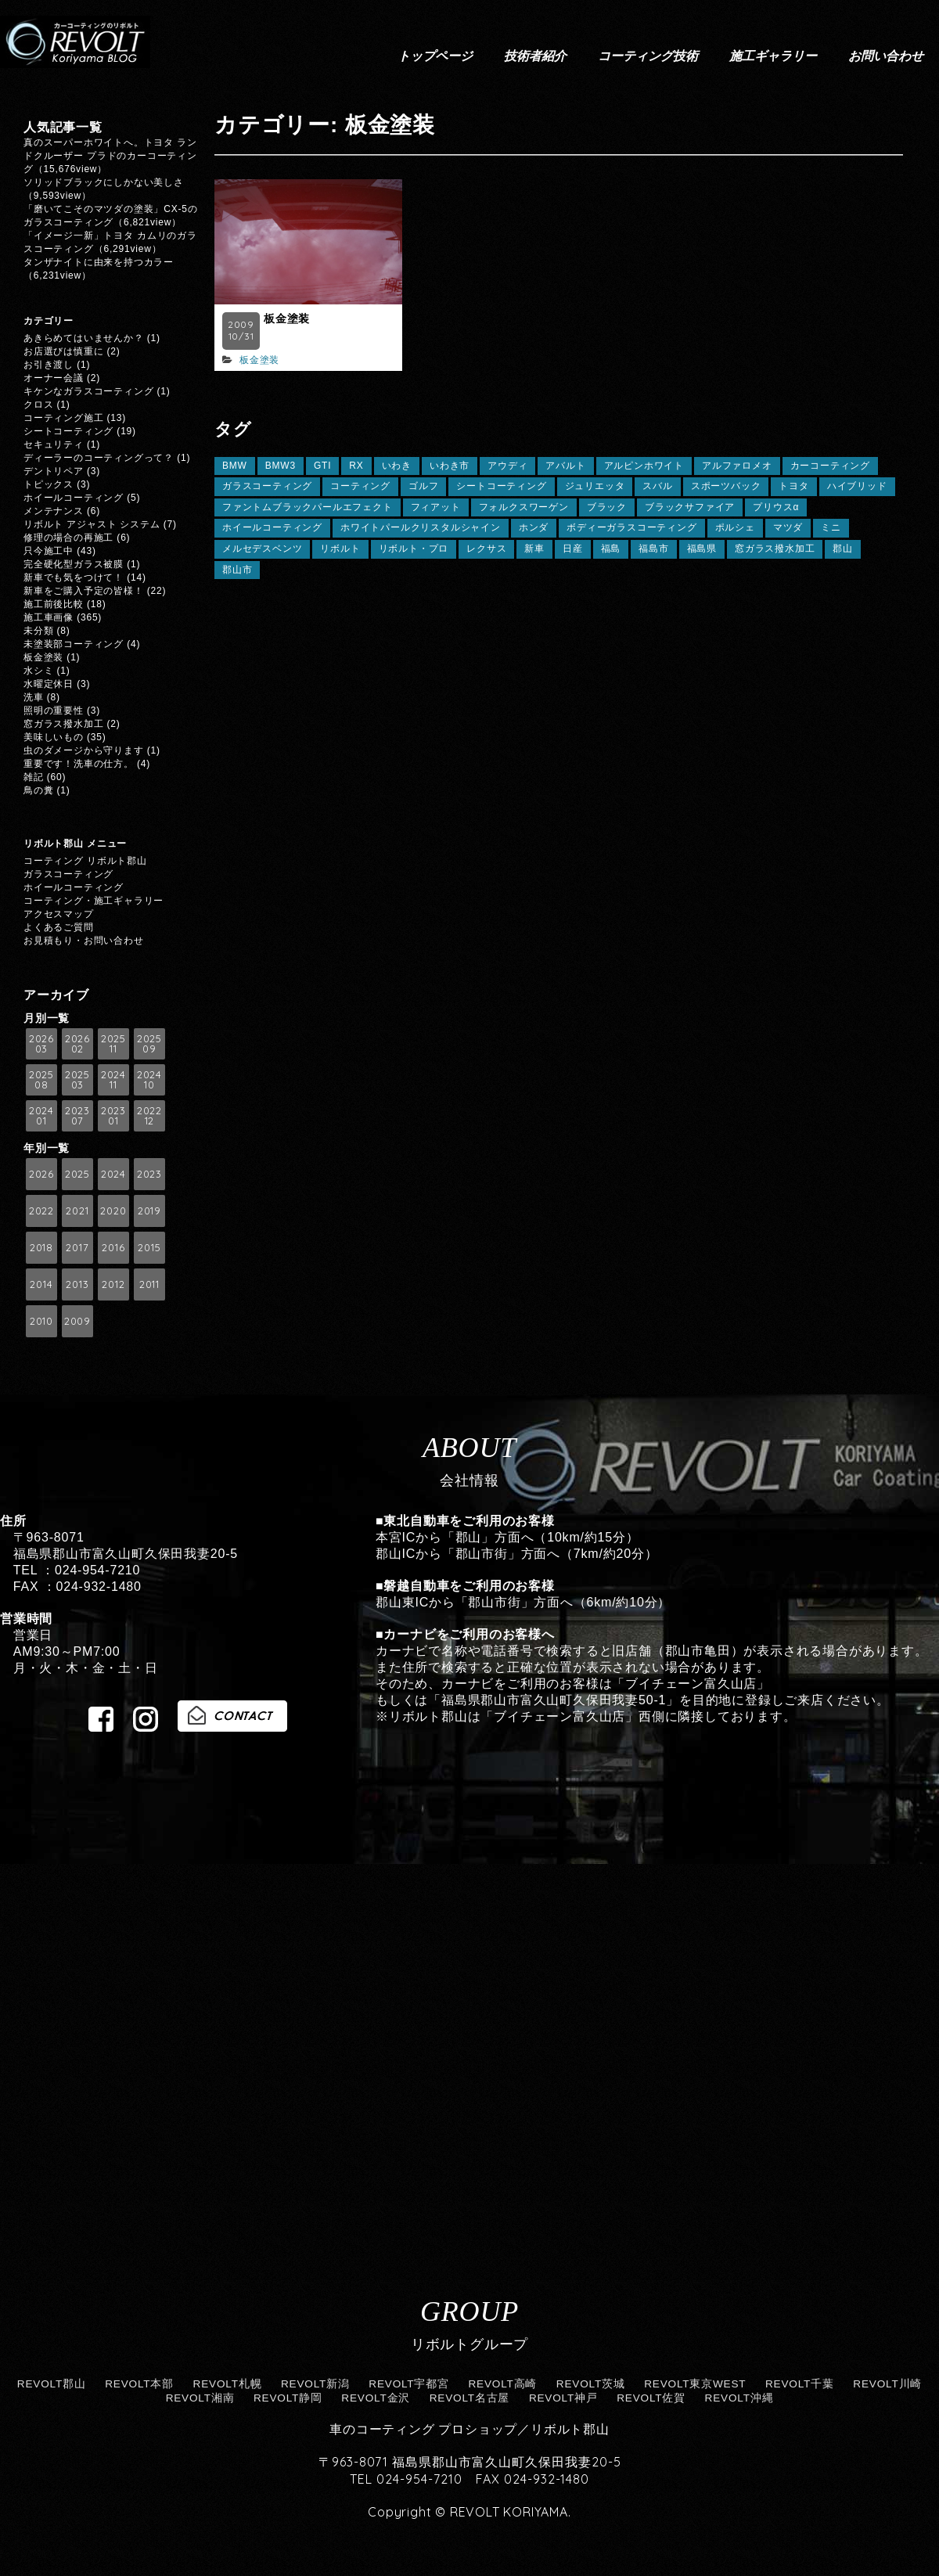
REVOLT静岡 (288, 2398)
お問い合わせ (885, 55)
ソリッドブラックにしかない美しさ (108, 182)
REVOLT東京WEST (695, 2384)
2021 (77, 1210)
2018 (41, 1247)
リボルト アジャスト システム (91, 524)
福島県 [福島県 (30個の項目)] (702, 548)
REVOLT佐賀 (651, 2398)
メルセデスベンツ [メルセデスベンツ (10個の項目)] (262, 548)
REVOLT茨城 (590, 2384)
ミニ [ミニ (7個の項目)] (831, 527)
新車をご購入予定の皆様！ (83, 590)
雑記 (33, 777)
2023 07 (77, 1115)
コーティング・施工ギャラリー (93, 900)
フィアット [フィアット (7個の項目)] (436, 507)
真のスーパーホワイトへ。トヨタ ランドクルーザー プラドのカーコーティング (110, 155)
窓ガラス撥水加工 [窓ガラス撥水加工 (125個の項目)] (775, 548)
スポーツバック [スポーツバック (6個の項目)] (726, 485)
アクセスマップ (58, 913)
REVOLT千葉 (799, 2384)
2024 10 (149, 1079)
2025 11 (113, 1043)
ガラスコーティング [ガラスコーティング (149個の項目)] (267, 485)
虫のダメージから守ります (83, 750)
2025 (77, 1173)
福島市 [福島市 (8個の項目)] (653, 548)
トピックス (48, 484)
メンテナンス (53, 510)
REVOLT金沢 (375, 2398)
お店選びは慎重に (63, 351)
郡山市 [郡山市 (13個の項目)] (237, 569)
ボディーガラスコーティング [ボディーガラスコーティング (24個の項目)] (631, 527)
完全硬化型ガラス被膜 (73, 564)
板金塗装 (287, 318)
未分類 (38, 630)
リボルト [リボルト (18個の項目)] (340, 548)
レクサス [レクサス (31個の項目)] (486, 548)
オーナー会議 (53, 377)
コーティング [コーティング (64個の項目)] (360, 485)
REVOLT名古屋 (470, 2398)
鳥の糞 (38, 790)
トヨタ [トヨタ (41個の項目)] (793, 485)
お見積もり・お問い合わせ (83, 940)
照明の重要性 (53, 710)
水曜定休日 (48, 683)
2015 (149, 1247)
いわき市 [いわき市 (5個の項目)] (450, 465)
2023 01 (113, 1115)
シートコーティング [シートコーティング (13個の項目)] (501, 485)
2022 (41, 1210)
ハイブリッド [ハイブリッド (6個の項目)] (857, 485)
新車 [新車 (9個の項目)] (534, 548)
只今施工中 (48, 550)
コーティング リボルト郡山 (85, 860)
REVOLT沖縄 (739, 2398)
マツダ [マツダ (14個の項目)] (788, 527)
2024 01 (41, 1115)
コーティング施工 (63, 417)
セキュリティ (53, 444)
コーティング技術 (648, 55)
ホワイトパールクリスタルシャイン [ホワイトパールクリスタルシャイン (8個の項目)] (420, 527)
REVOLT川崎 (887, 2384)
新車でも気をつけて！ (73, 577)
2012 (113, 1284)
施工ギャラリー (773, 55)
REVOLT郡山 (51, 2384)
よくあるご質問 (58, 927)
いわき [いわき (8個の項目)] (397, 465)
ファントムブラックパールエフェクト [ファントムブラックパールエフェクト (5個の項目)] (307, 507)
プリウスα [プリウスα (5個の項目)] (776, 507)
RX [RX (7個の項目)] (356, 465)
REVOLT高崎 (502, 2384)
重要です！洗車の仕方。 (78, 763)
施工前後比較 (53, 604)
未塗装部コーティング (73, 644)
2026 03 (41, 1043)
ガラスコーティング (68, 874)
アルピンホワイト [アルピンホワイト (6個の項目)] (644, 465)
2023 (149, 1173)
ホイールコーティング (73, 497)
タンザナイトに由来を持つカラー (98, 262)
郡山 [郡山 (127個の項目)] (843, 548)
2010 (41, 1321)
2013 (77, 1284)
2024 (113, 1173)
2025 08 (41, 1079)
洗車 (33, 697)
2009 (77, 1321)
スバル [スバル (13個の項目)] (657, 485)
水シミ (38, 670)
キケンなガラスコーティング (88, 391)
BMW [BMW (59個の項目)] (234, 465)
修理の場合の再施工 (68, 537)
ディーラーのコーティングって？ (98, 457)
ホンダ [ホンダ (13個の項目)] (534, 527)
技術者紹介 (535, 55)
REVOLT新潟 (315, 2384)
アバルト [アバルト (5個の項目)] (565, 465)
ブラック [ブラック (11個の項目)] (607, 507)
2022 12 (149, 1115)
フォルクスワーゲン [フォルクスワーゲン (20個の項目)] (524, 507)
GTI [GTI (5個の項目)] (322, 465)
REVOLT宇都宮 (409, 2384)
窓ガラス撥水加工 (63, 723)
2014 (41, 1284)
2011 (149, 1284)
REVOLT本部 (139, 2384)
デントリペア (53, 471)
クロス (38, 404)
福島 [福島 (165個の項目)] (611, 548)
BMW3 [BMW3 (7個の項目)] (280, 465)
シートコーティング (68, 431)
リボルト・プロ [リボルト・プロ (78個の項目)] (414, 548)
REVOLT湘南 (200, 2398)
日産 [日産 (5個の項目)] (573, 548)
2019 (149, 1210)
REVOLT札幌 (227, 2384)
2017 (77, 1247)
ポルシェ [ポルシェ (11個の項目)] (735, 527)
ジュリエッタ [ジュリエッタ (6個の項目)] (595, 485)
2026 (41, 1173)
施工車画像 (48, 617)
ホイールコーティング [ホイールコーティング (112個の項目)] (272, 527)
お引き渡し (48, 364)
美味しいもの (53, 737)
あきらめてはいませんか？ (83, 338)
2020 (113, 1210)
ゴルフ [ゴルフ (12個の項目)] (423, 485)
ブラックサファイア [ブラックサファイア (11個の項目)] (690, 507)
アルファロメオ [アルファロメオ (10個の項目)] (737, 465)
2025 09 (149, 1043)
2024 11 (113, 1079)
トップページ (435, 55)
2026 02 (77, 1043)
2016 (113, 1247)
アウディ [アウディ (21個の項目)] (507, 465)
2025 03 (77, 1079)
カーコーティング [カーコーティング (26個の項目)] (830, 465)
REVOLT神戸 (563, 2398)
